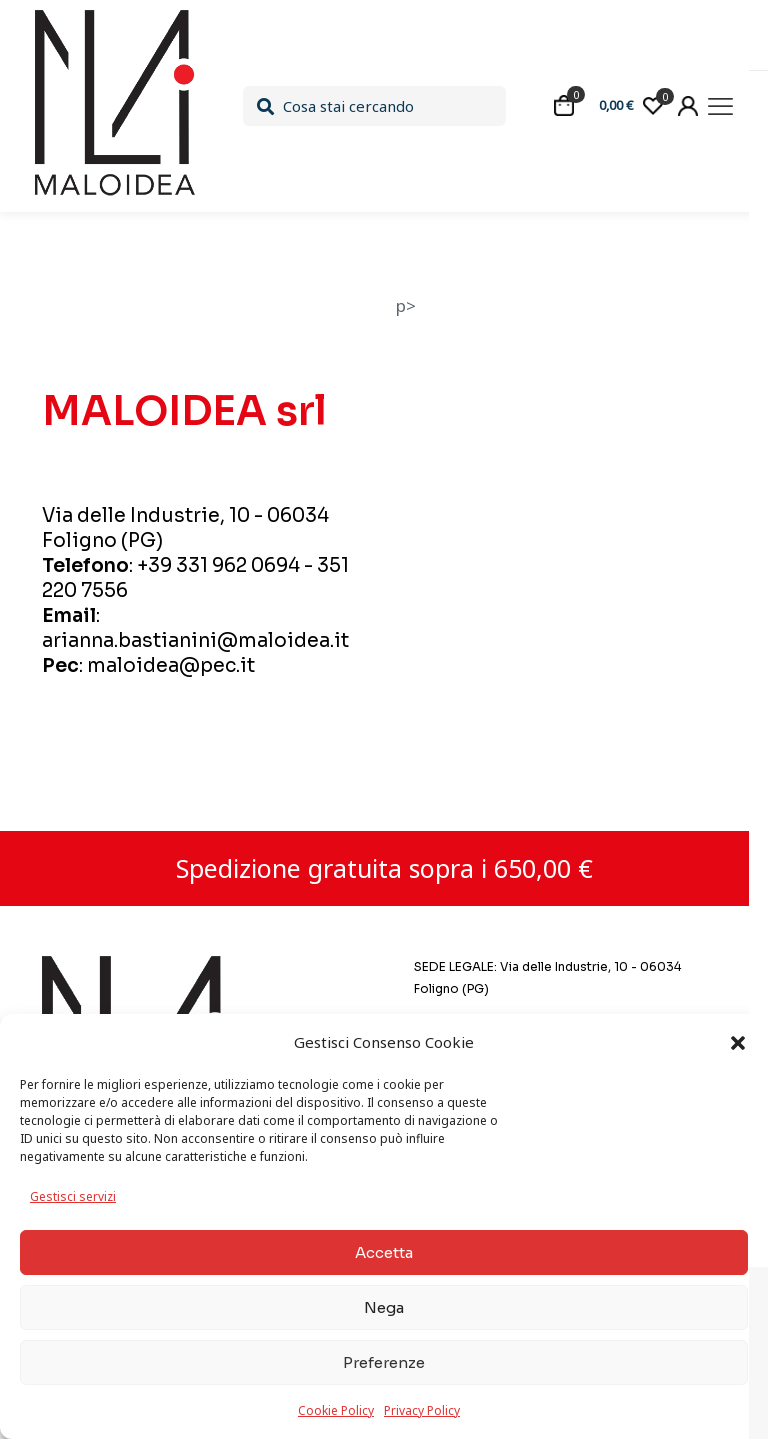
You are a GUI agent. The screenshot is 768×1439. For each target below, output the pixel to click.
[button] (738, 1043)
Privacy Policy (422, 1410)
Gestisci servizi (73, 1196)
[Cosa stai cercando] (374, 106)
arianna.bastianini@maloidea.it (195, 641)
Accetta (384, 1252)
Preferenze (384, 1362)
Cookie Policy (336, 1410)
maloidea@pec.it (171, 666)
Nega (384, 1307)
